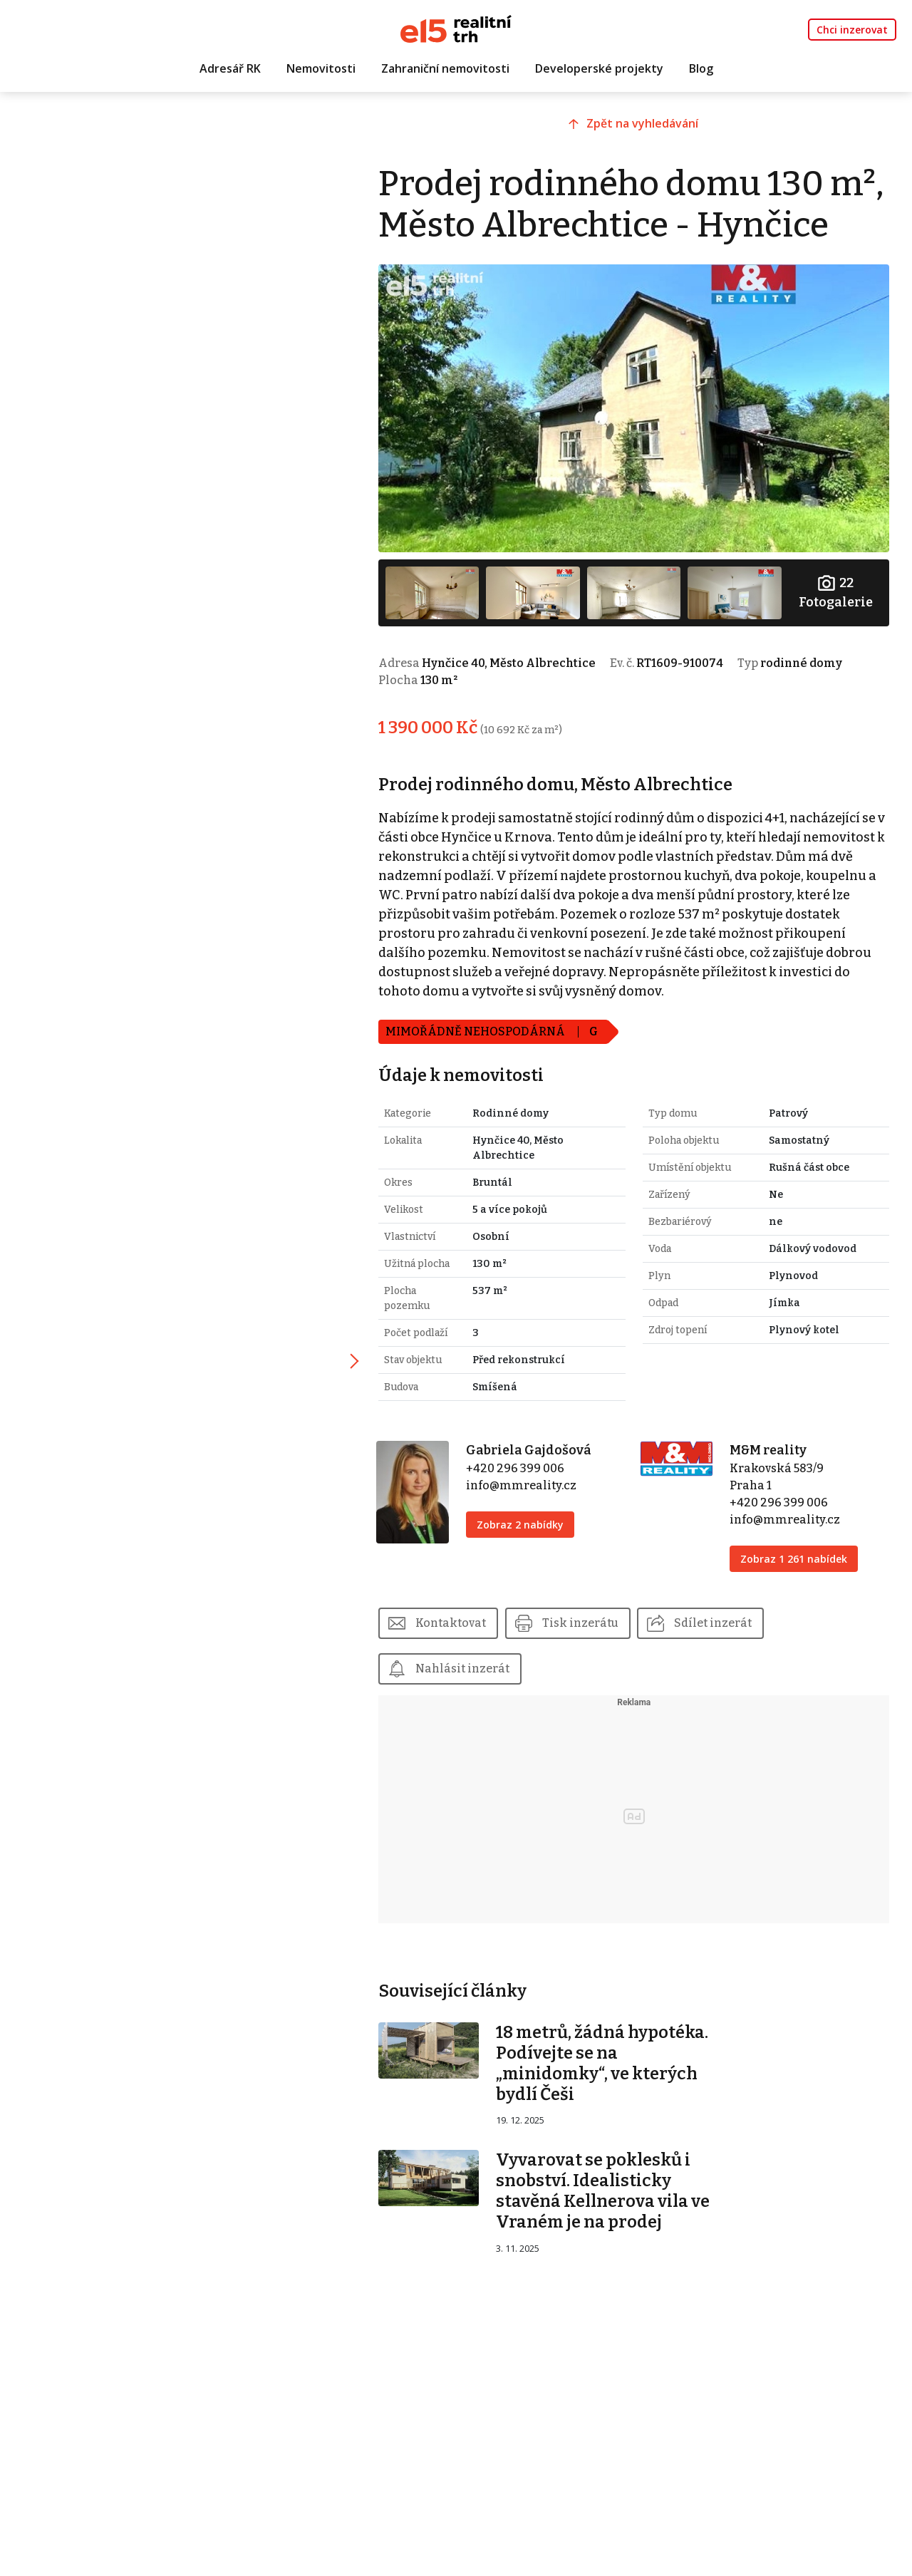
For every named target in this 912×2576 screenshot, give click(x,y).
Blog (701, 69)
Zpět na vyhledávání (649, 126)
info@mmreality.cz (528, 1522)
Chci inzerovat (852, 29)
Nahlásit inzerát (472, 1705)
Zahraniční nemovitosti (445, 69)
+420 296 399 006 (522, 1505)
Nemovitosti (321, 69)
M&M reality (770, 1487)
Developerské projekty (599, 69)
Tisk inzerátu (589, 1660)
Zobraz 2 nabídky (527, 1561)
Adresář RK (230, 69)
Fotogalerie (836, 629)
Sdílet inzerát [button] (723, 1660)
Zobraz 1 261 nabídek (796, 1596)
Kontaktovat (460, 1660)
